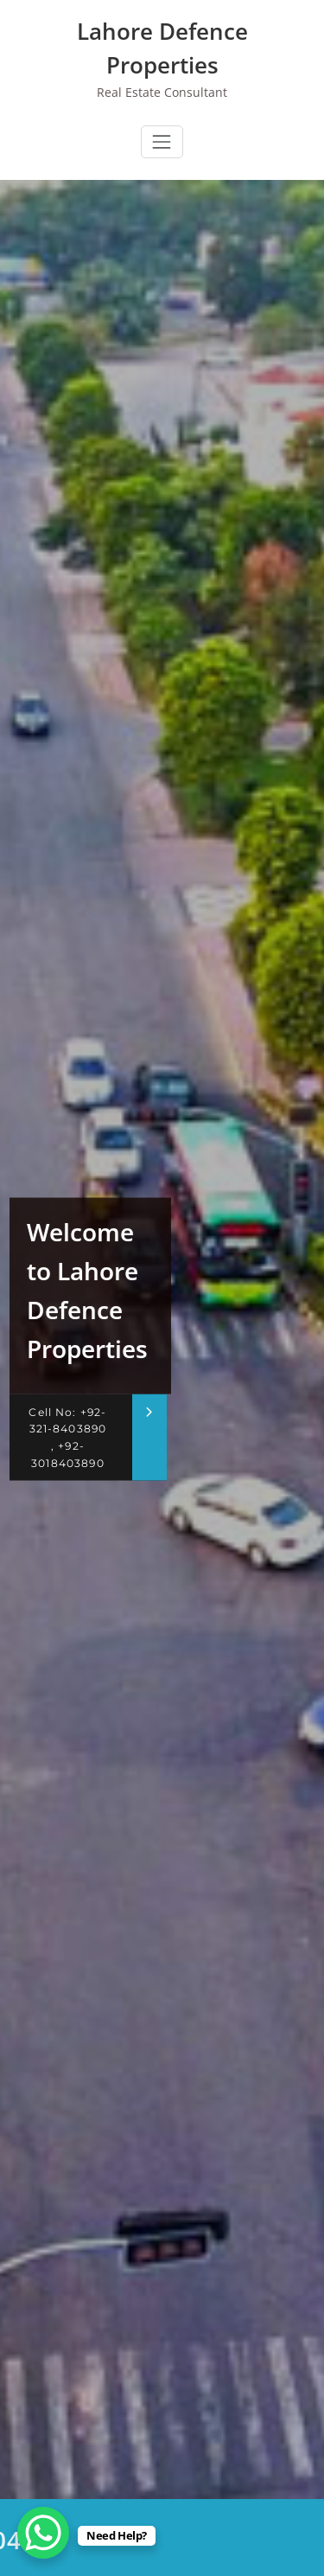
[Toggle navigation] (161, 141)
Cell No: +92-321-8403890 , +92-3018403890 (67, 1437)
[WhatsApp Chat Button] (43, 2533)
